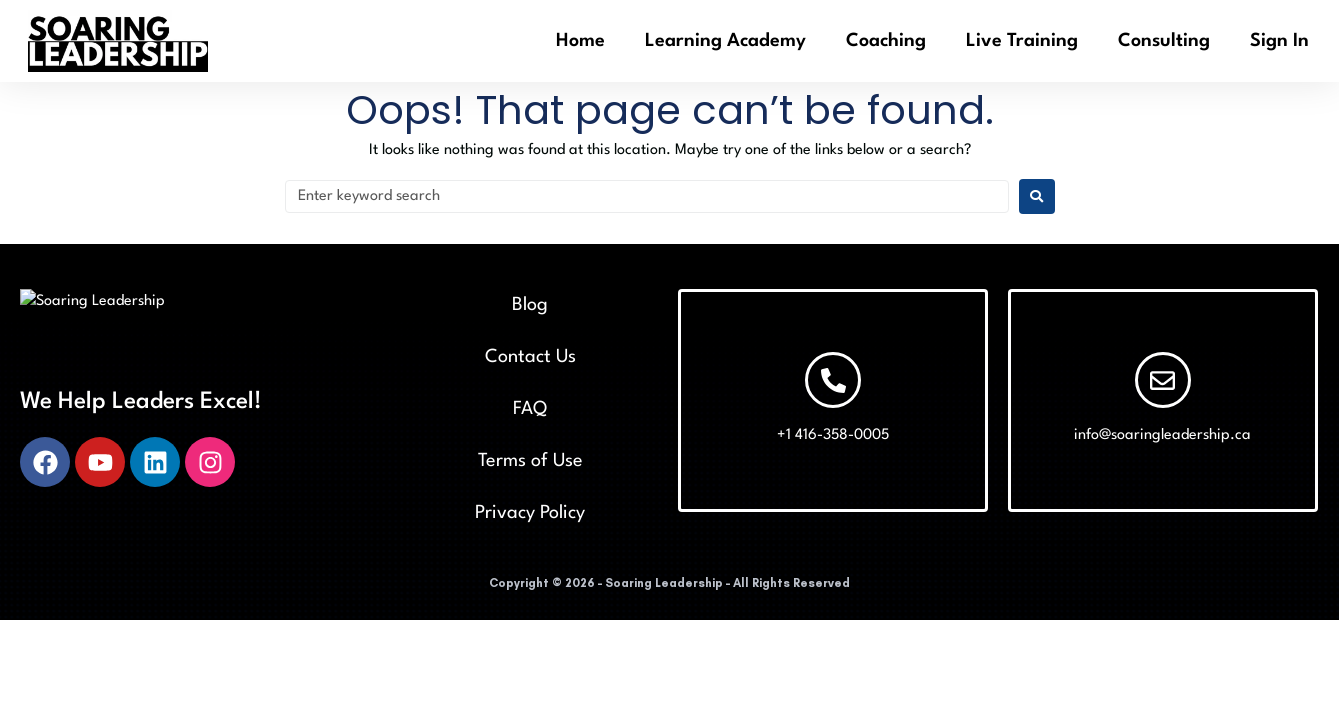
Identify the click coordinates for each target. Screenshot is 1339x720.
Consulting (1164, 41)
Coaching (886, 41)
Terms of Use (530, 461)
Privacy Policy (530, 513)
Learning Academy (725, 41)
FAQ (530, 409)
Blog (530, 305)
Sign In (1279, 41)
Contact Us (530, 357)
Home (580, 41)
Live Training (1022, 41)
